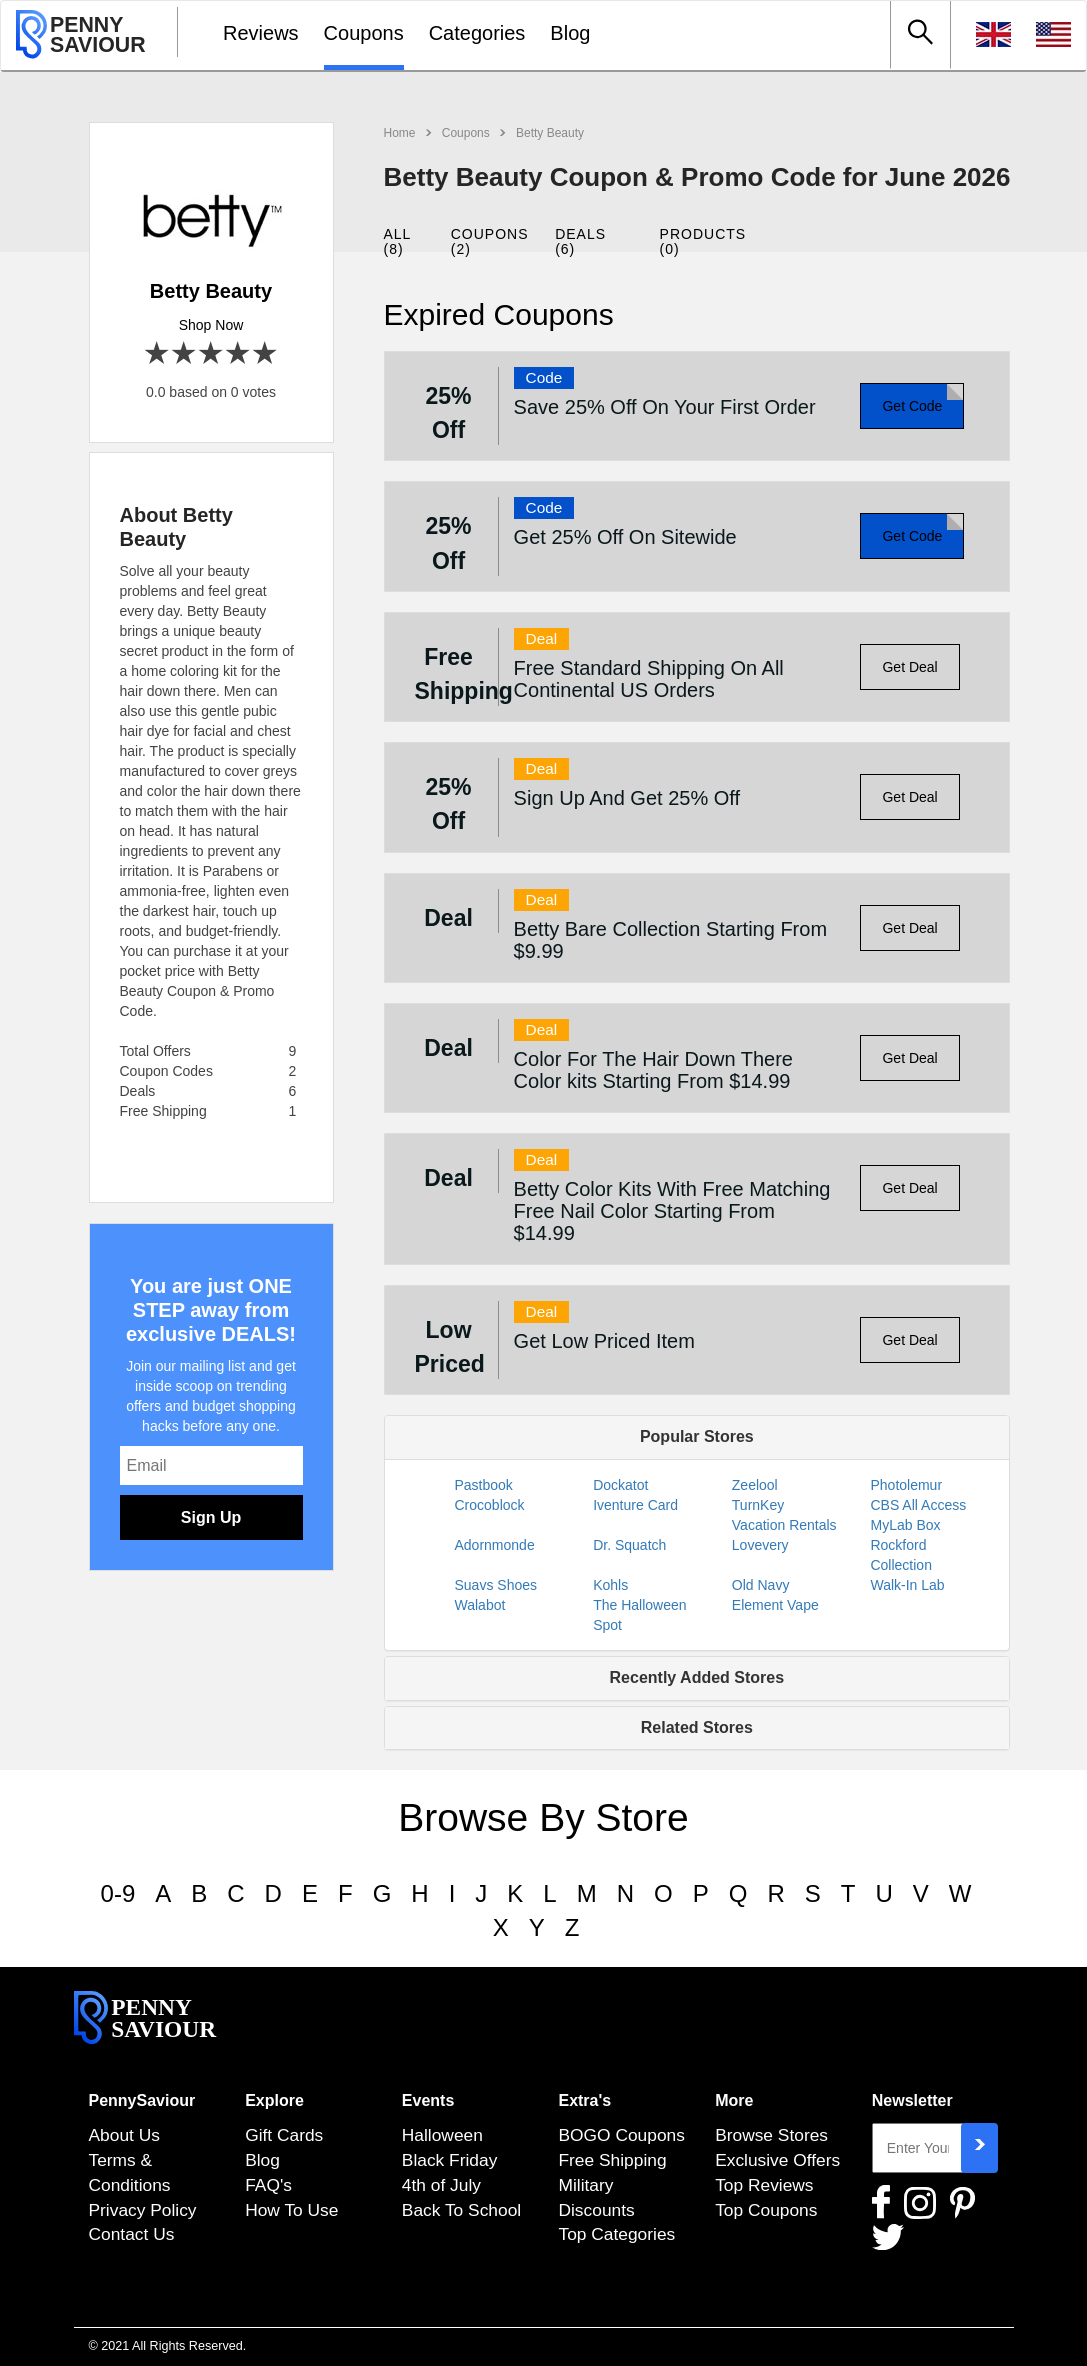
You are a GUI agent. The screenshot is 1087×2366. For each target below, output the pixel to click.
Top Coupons (766, 2210)
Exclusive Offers (777, 2160)
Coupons (364, 33)
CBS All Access (918, 1505)
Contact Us (132, 2234)
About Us (124, 2135)
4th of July (441, 2185)
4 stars (238, 354)
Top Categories (616, 2234)
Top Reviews (764, 2185)
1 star (157, 354)
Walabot (480, 1605)
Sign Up (211, 1517)
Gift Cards (284, 2135)
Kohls (610, 1585)
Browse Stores (771, 2135)
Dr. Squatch (629, 1545)
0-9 (118, 1893)
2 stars (184, 354)
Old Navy (761, 1585)
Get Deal (909, 667)
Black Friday (450, 2160)
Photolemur (906, 1485)
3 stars (211, 354)
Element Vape (775, 1605)
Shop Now (211, 325)
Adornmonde (495, 1545)
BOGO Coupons (621, 2135)
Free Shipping (612, 2160)
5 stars (265, 354)
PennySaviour (142, 2100)
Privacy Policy (143, 2210)
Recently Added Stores (697, 1677)
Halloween (442, 2135)
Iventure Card (635, 1505)
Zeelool (755, 1485)
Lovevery (760, 1545)
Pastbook (484, 1485)
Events (428, 2100)
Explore (274, 2100)
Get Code (912, 406)
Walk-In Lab (907, 1585)
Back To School (461, 2210)
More (734, 2100)
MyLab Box (905, 1525)
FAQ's (268, 2185)
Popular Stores (697, 1436)
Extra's (584, 2100)
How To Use (291, 2210)
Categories (477, 33)
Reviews (261, 33)
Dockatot (620, 1485)
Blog (570, 33)
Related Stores (697, 1727)
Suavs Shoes (496, 1585)
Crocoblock (490, 1505)
